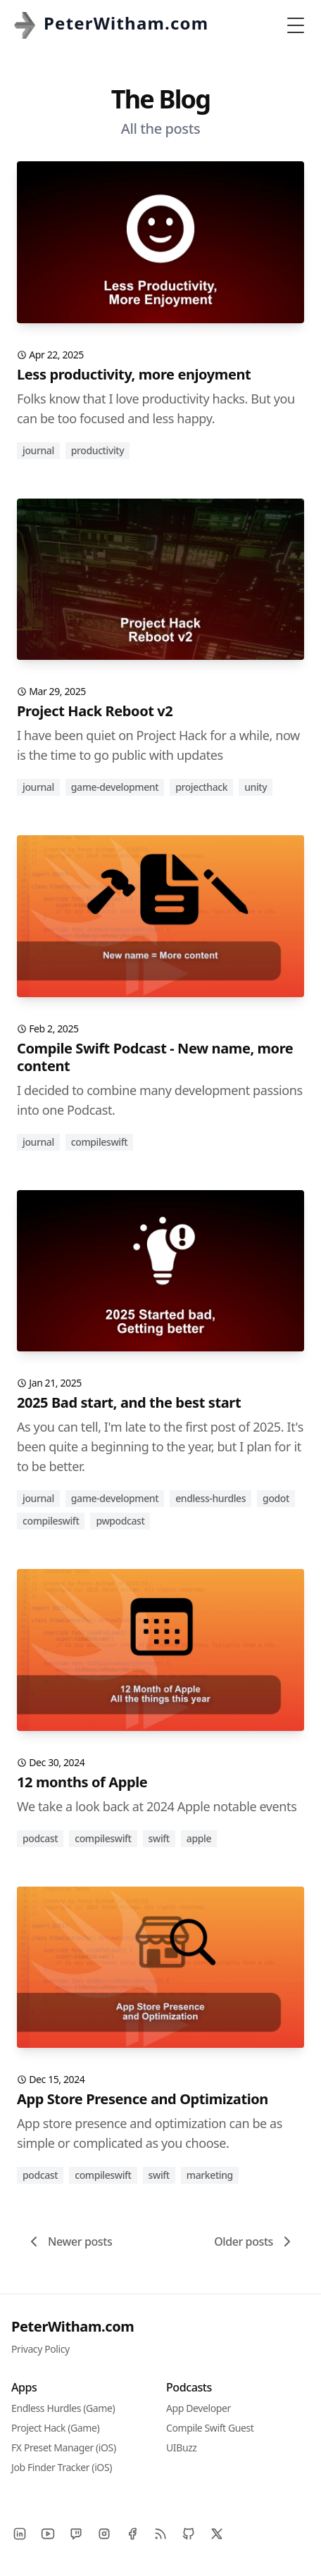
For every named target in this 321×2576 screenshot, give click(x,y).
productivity (97, 450)
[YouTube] (48, 2534)
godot (276, 1498)
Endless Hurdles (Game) (63, 2408)
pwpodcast (120, 1520)
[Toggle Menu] (296, 25)
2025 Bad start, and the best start (129, 1402)
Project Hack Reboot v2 (94, 710)
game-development (114, 787)
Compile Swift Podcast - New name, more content (155, 1057)
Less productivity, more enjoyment (134, 374)
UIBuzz (181, 2447)
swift (159, 1838)
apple (199, 1838)
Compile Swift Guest (210, 2427)
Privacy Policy (40, 2349)
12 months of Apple (82, 1782)
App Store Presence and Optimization (142, 2098)
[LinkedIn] (20, 2534)
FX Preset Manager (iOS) (63, 2447)
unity (255, 787)
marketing (210, 2175)
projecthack (201, 787)
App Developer (198, 2408)
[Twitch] (76, 2534)
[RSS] (160, 2534)
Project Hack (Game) (55, 2427)
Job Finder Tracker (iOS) (61, 2467)
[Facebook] (132, 2534)
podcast (40, 1838)
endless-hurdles (210, 1498)
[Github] (189, 2534)
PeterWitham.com (72, 2326)
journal (38, 450)
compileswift (99, 1142)
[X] (217, 2534)
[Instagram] (104, 2534)
